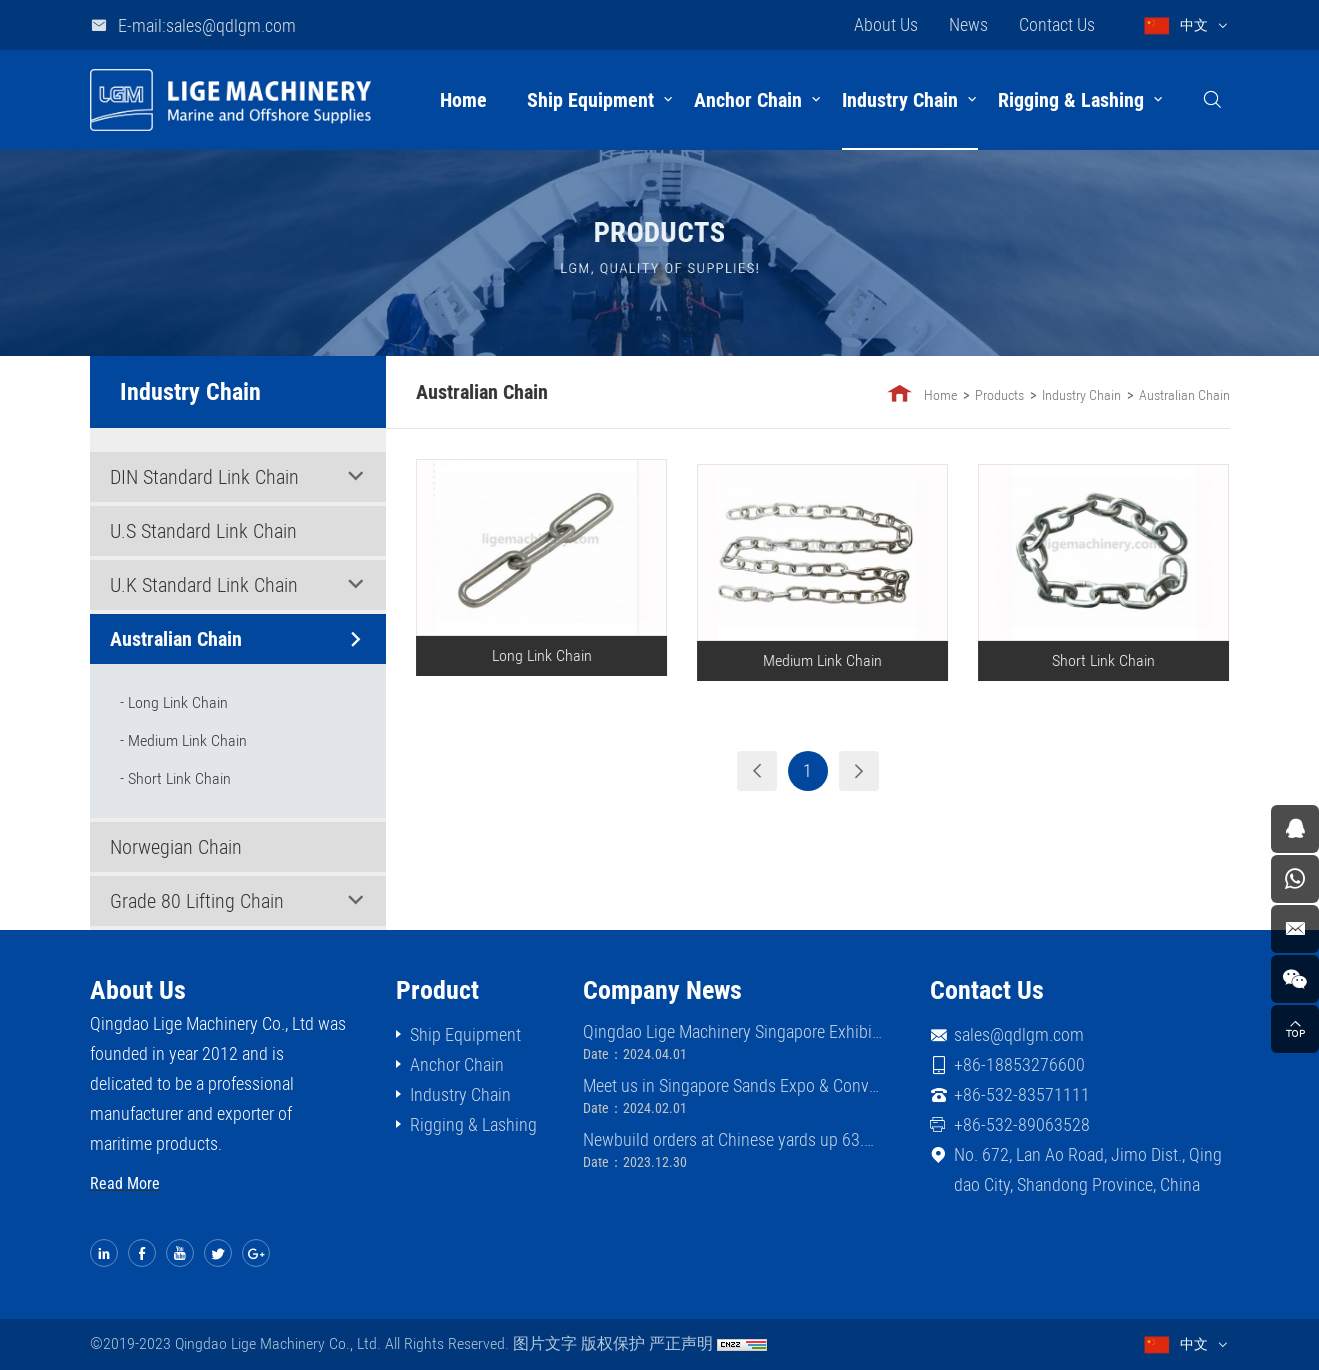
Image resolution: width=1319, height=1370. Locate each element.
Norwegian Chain (176, 847)
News (968, 24)
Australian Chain (176, 639)
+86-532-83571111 (1022, 1094)
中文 (1194, 25)
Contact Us (1057, 24)
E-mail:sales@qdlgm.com (207, 25)
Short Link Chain (179, 778)
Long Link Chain (178, 702)
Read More (125, 1183)
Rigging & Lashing (1071, 100)
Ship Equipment (590, 100)
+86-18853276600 (1019, 1064)
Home (463, 100)
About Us (886, 24)
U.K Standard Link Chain (204, 585)
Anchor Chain (748, 100)
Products (1001, 395)
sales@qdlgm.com (1019, 1034)
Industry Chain (900, 100)
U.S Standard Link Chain (203, 531)
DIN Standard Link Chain (204, 477)
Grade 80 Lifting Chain (197, 901)
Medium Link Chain (187, 740)
